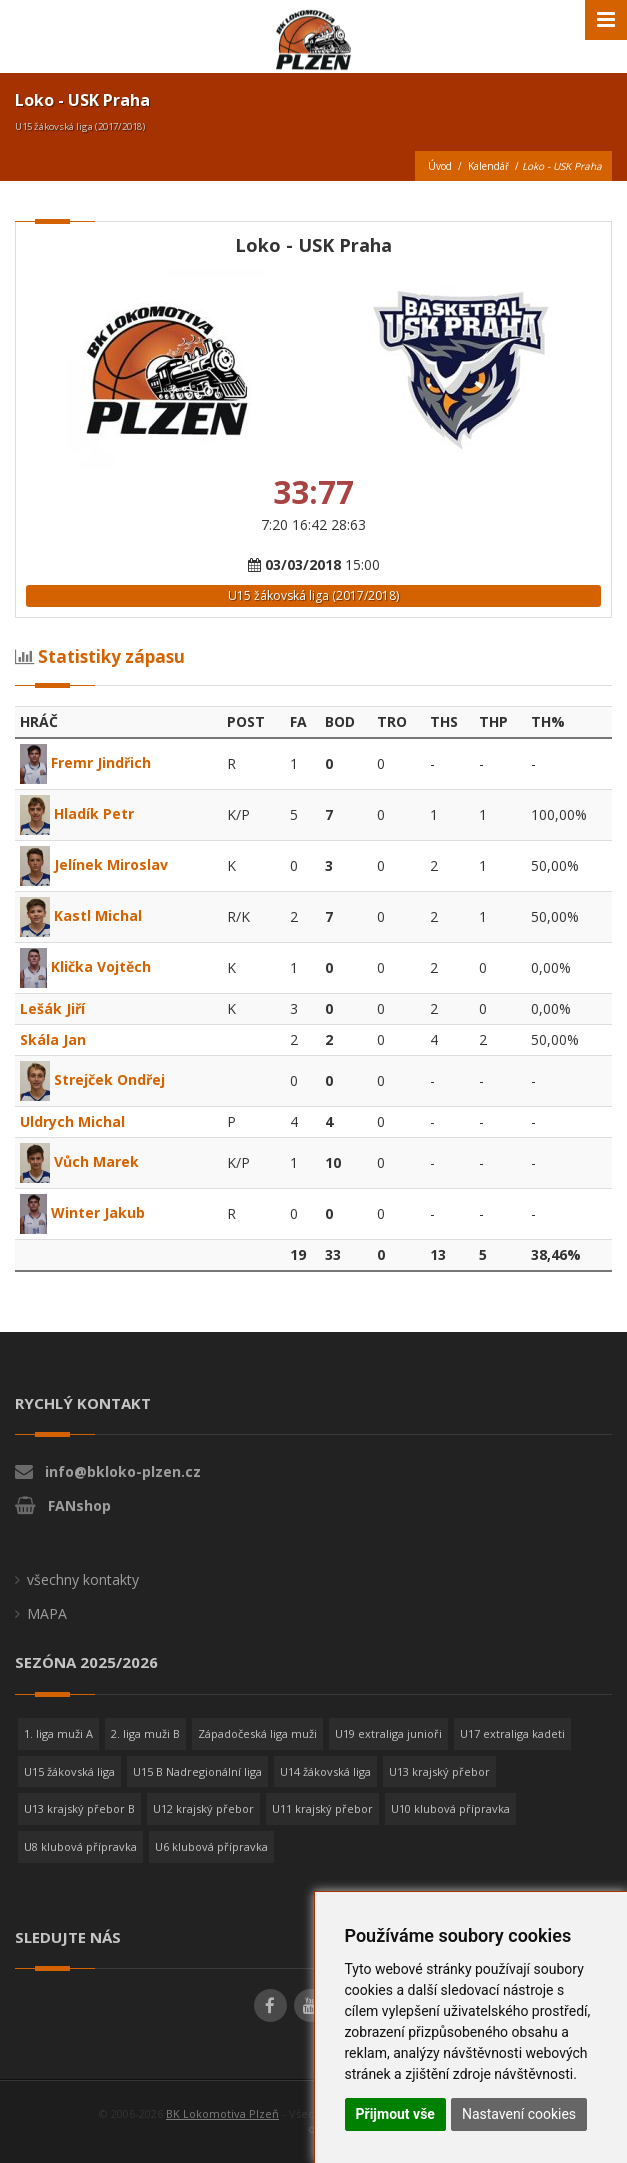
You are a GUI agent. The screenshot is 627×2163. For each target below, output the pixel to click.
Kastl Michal (81, 915)
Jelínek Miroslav (94, 864)
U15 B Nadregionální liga (197, 1771)
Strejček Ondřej (92, 1079)
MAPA (47, 1613)
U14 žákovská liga (325, 1771)
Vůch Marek (79, 1161)
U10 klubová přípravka (450, 1808)
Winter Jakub (82, 1212)
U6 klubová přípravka (211, 1846)
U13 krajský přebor (439, 1771)
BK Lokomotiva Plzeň (222, 2113)
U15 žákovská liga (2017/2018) (313, 595)
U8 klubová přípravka (80, 1846)
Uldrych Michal (72, 1121)
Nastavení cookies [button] (519, 2114)
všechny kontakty (83, 1579)
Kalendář (488, 166)
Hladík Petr (77, 813)
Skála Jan (53, 1039)
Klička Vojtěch (85, 966)
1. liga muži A (58, 1733)
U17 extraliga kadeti (512, 1733)
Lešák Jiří (52, 1008)
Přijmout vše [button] (395, 2114)
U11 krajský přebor (322, 1808)
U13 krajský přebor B (79, 1808)
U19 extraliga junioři (388, 1733)
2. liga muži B (145, 1733)
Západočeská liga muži (257, 1733)
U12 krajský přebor (203, 1808)
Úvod (440, 166)
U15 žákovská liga (69, 1771)
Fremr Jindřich (85, 762)
